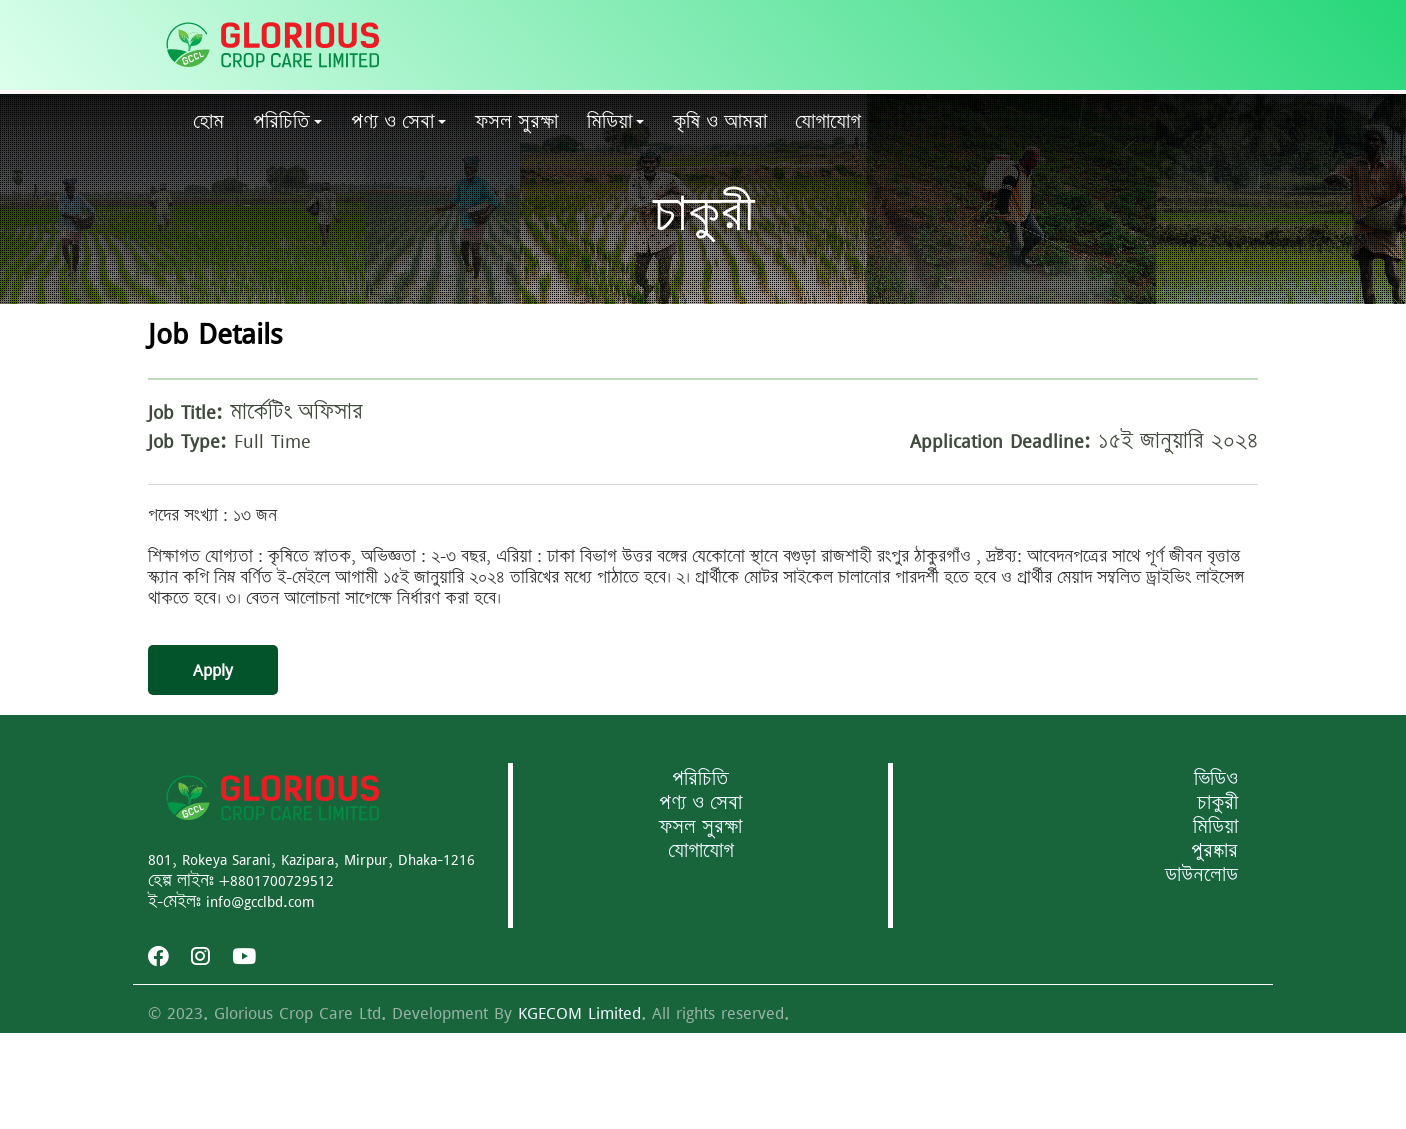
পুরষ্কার (1214, 851)
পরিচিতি (700, 779)
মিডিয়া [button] (609, 122)
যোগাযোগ (828, 122)
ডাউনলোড (1201, 875)
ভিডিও (1216, 779)
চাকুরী (1217, 803)
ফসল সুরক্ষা (700, 827)
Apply (213, 670)
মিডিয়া (1215, 827)
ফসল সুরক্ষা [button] (516, 122)
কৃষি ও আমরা (720, 122)
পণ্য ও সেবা (700, 803)
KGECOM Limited (579, 1013)
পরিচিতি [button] (281, 122)
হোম (208, 122)
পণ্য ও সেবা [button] (392, 122)
